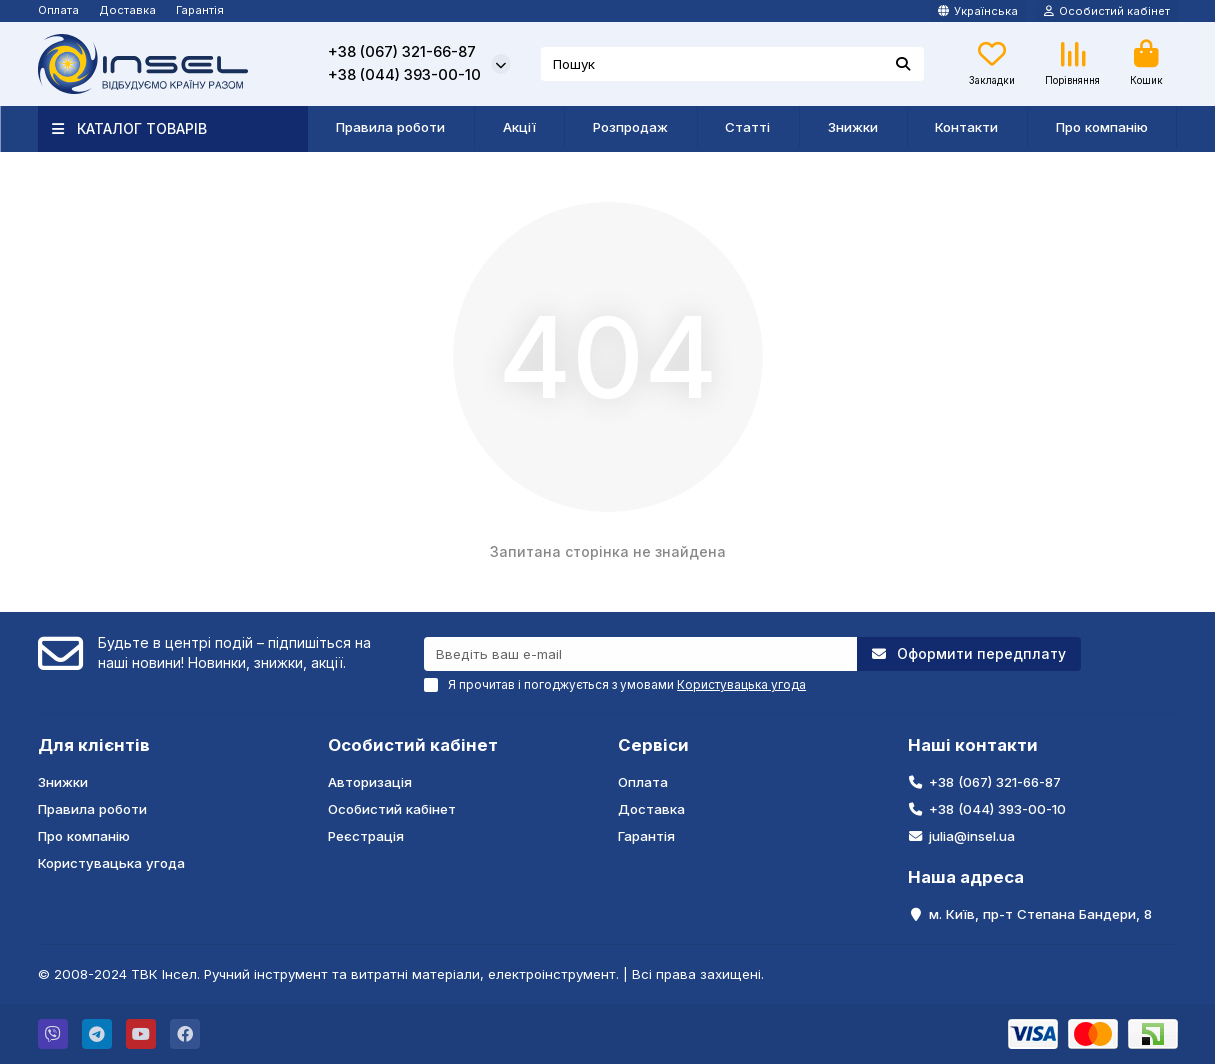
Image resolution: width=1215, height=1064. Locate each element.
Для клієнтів (94, 745)
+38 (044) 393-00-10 (404, 75)
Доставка (127, 10)
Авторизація (370, 782)
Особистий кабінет (413, 745)
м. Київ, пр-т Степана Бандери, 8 (1040, 914)
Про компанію (1102, 127)
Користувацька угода (111, 863)
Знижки (853, 127)
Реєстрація (366, 836)
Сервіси (653, 745)
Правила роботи (390, 127)
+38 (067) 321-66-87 (402, 52)
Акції (519, 127)
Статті (747, 127)
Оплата (58, 10)
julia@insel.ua (972, 836)
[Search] (732, 64)
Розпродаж (630, 127)
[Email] (640, 654)
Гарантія (200, 10)
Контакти (966, 127)
